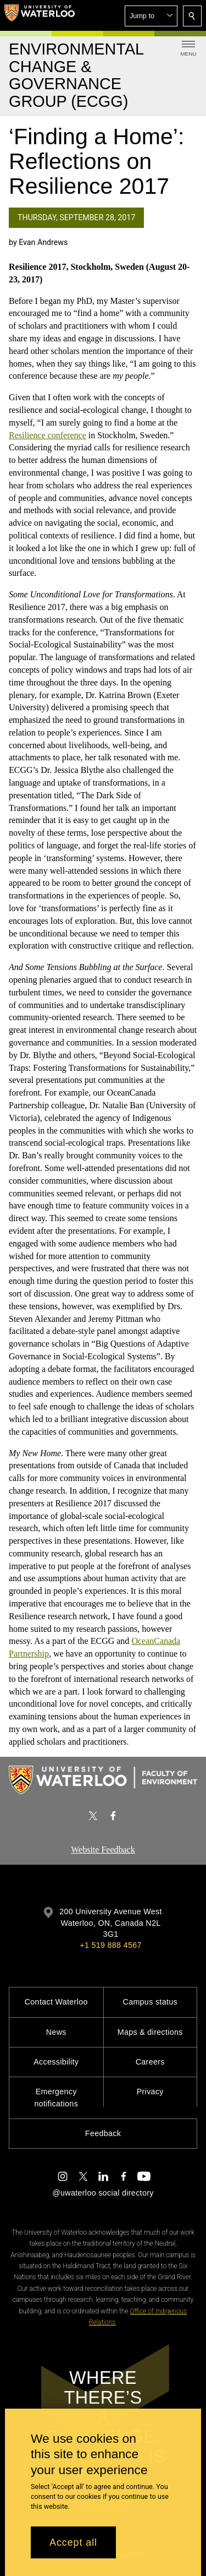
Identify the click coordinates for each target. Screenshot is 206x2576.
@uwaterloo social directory (102, 2192)
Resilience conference (47, 434)
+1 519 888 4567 (110, 1945)
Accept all (73, 2542)
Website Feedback (103, 1849)
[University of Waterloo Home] (39, 15)
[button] (151, 16)
